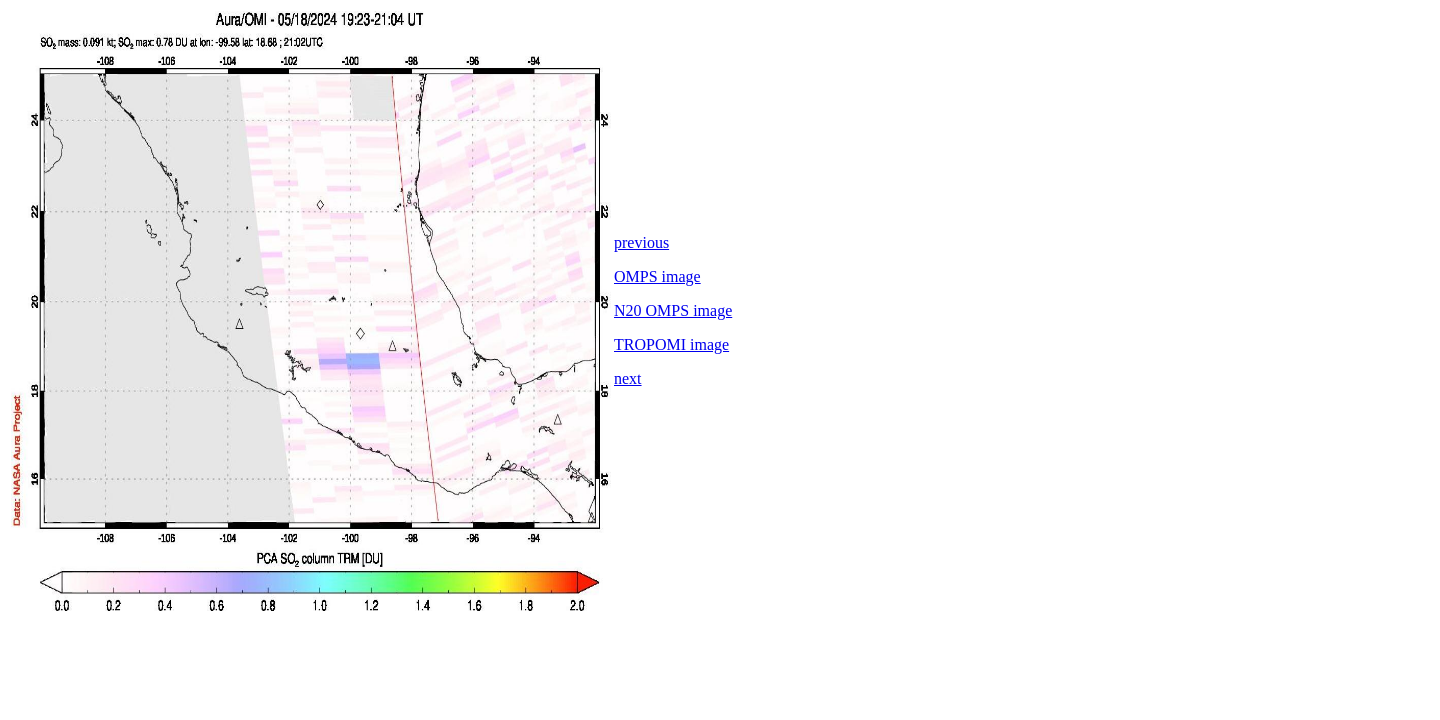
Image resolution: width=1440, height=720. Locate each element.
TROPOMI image (671, 344)
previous (641, 242)
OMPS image (657, 276)
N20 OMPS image (673, 310)
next (628, 378)
